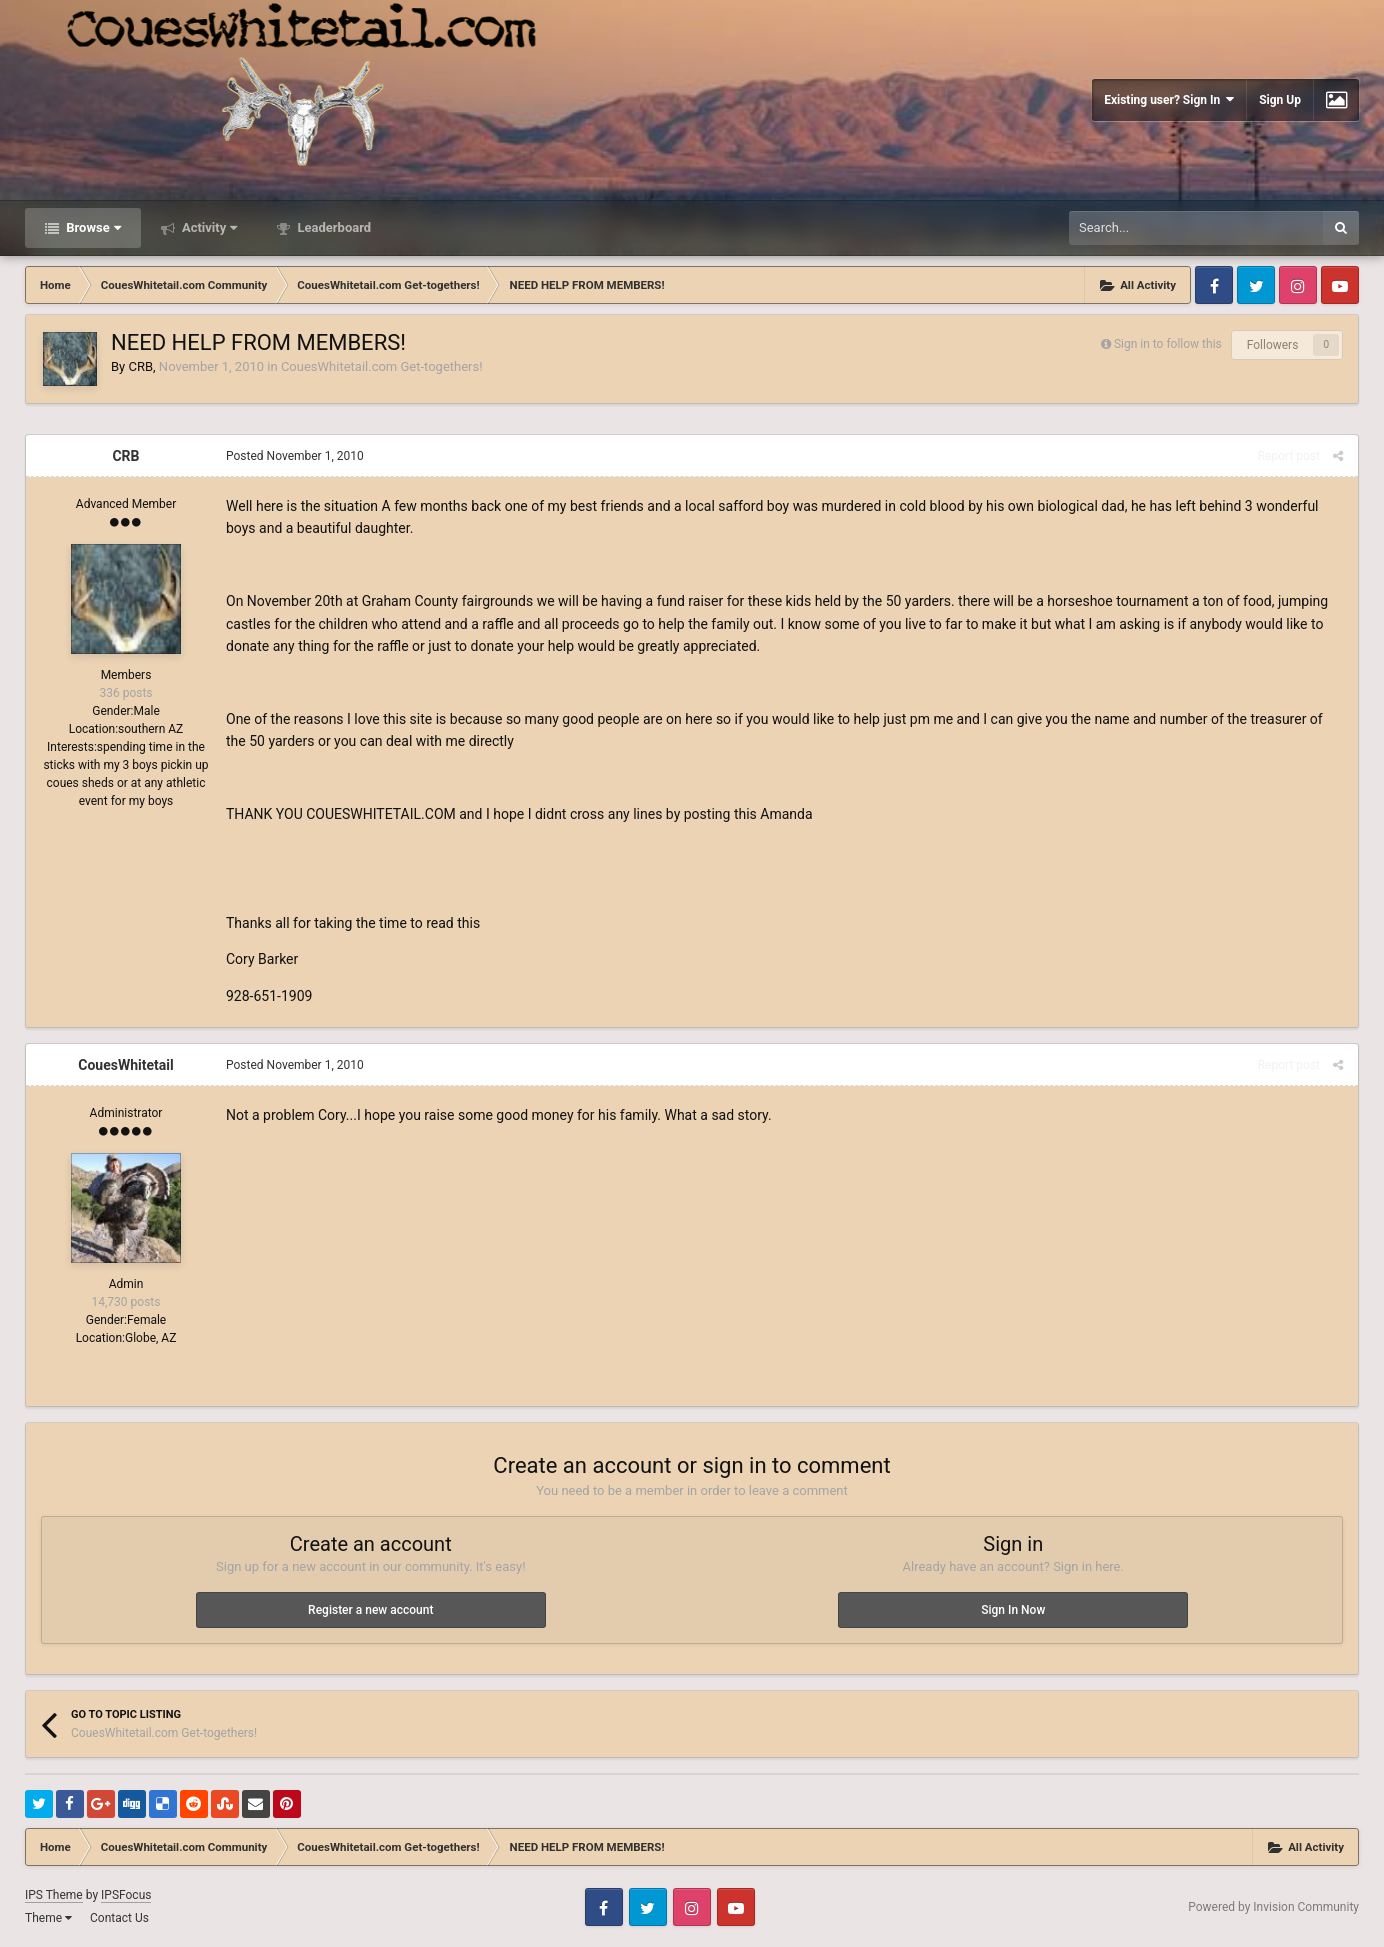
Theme (48, 1918)
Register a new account (370, 1610)
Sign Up (1280, 100)
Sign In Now (1013, 1610)
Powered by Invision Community (1273, 1907)
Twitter (1256, 285)
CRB (140, 366)
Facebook (1214, 285)
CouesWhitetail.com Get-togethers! (382, 366)
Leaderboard (332, 227)
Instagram (1298, 285)
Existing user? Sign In (1169, 99)
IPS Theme (54, 1895)
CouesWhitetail (125, 1065)
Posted (295, 456)
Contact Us (119, 1918)
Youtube (1340, 285)
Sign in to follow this (1168, 344)
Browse (92, 227)
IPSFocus (126, 1895)
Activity (208, 227)
